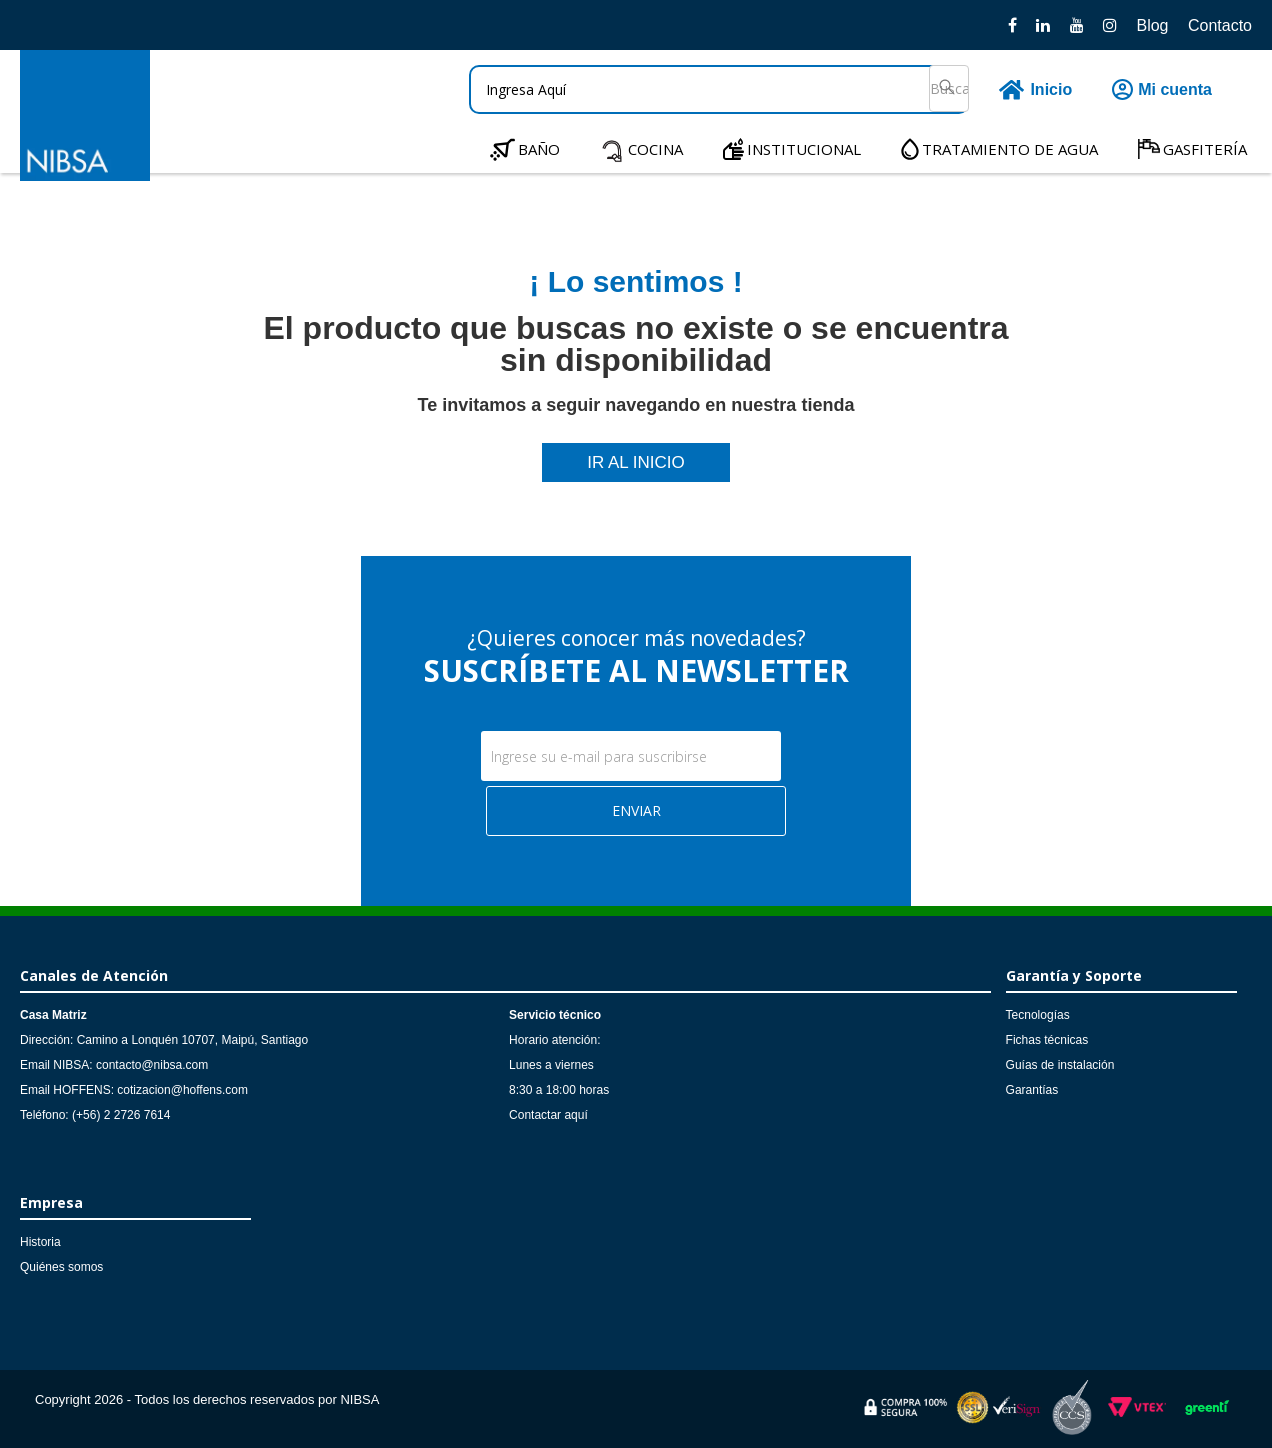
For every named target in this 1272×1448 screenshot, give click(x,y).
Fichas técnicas (1047, 1040)
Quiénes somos (61, 1267)
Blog (1152, 25)
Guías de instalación (1060, 1065)
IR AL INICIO (636, 462)
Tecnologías (1038, 1015)
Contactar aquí (548, 1115)
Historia (40, 1242)
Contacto (1220, 25)
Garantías (1032, 1090)
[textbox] (719, 89)
